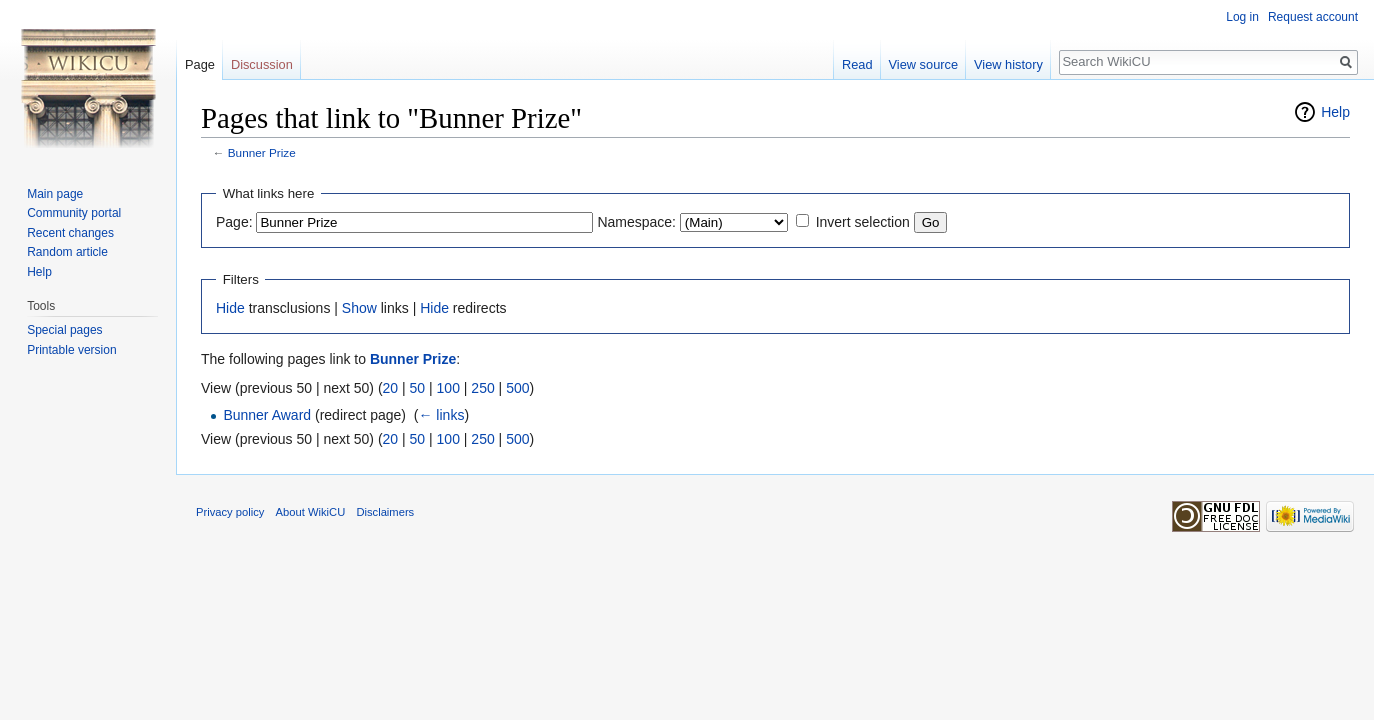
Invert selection (863, 222)
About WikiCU (311, 512)
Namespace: (636, 222)
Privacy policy (230, 512)
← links (441, 415)
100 (448, 388)
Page (200, 64)
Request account (1313, 17)
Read (857, 64)
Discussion (262, 64)
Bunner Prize (262, 152)
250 (482, 388)
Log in (1242, 17)
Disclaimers (385, 512)
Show (359, 308)
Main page (55, 194)
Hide (230, 308)
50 (418, 388)
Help (1335, 112)
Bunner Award (267, 415)
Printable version (71, 350)
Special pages (64, 330)
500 (517, 388)
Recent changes (70, 233)
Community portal (74, 213)
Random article (67, 252)
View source (923, 64)
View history (1008, 64)
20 (391, 388)
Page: (234, 222)
